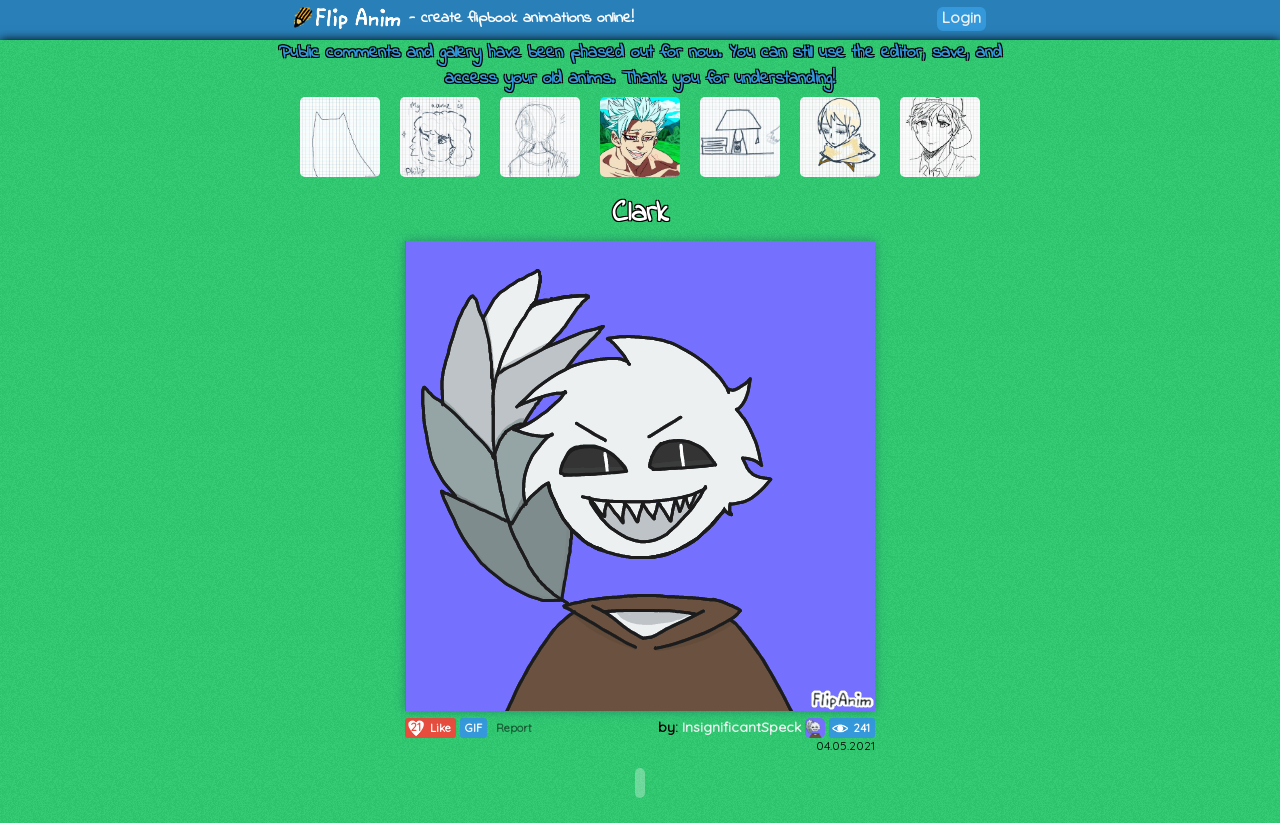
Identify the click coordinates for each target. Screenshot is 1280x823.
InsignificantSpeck (753, 727)
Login (961, 17)
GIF (473, 728)
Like (428, 728)
